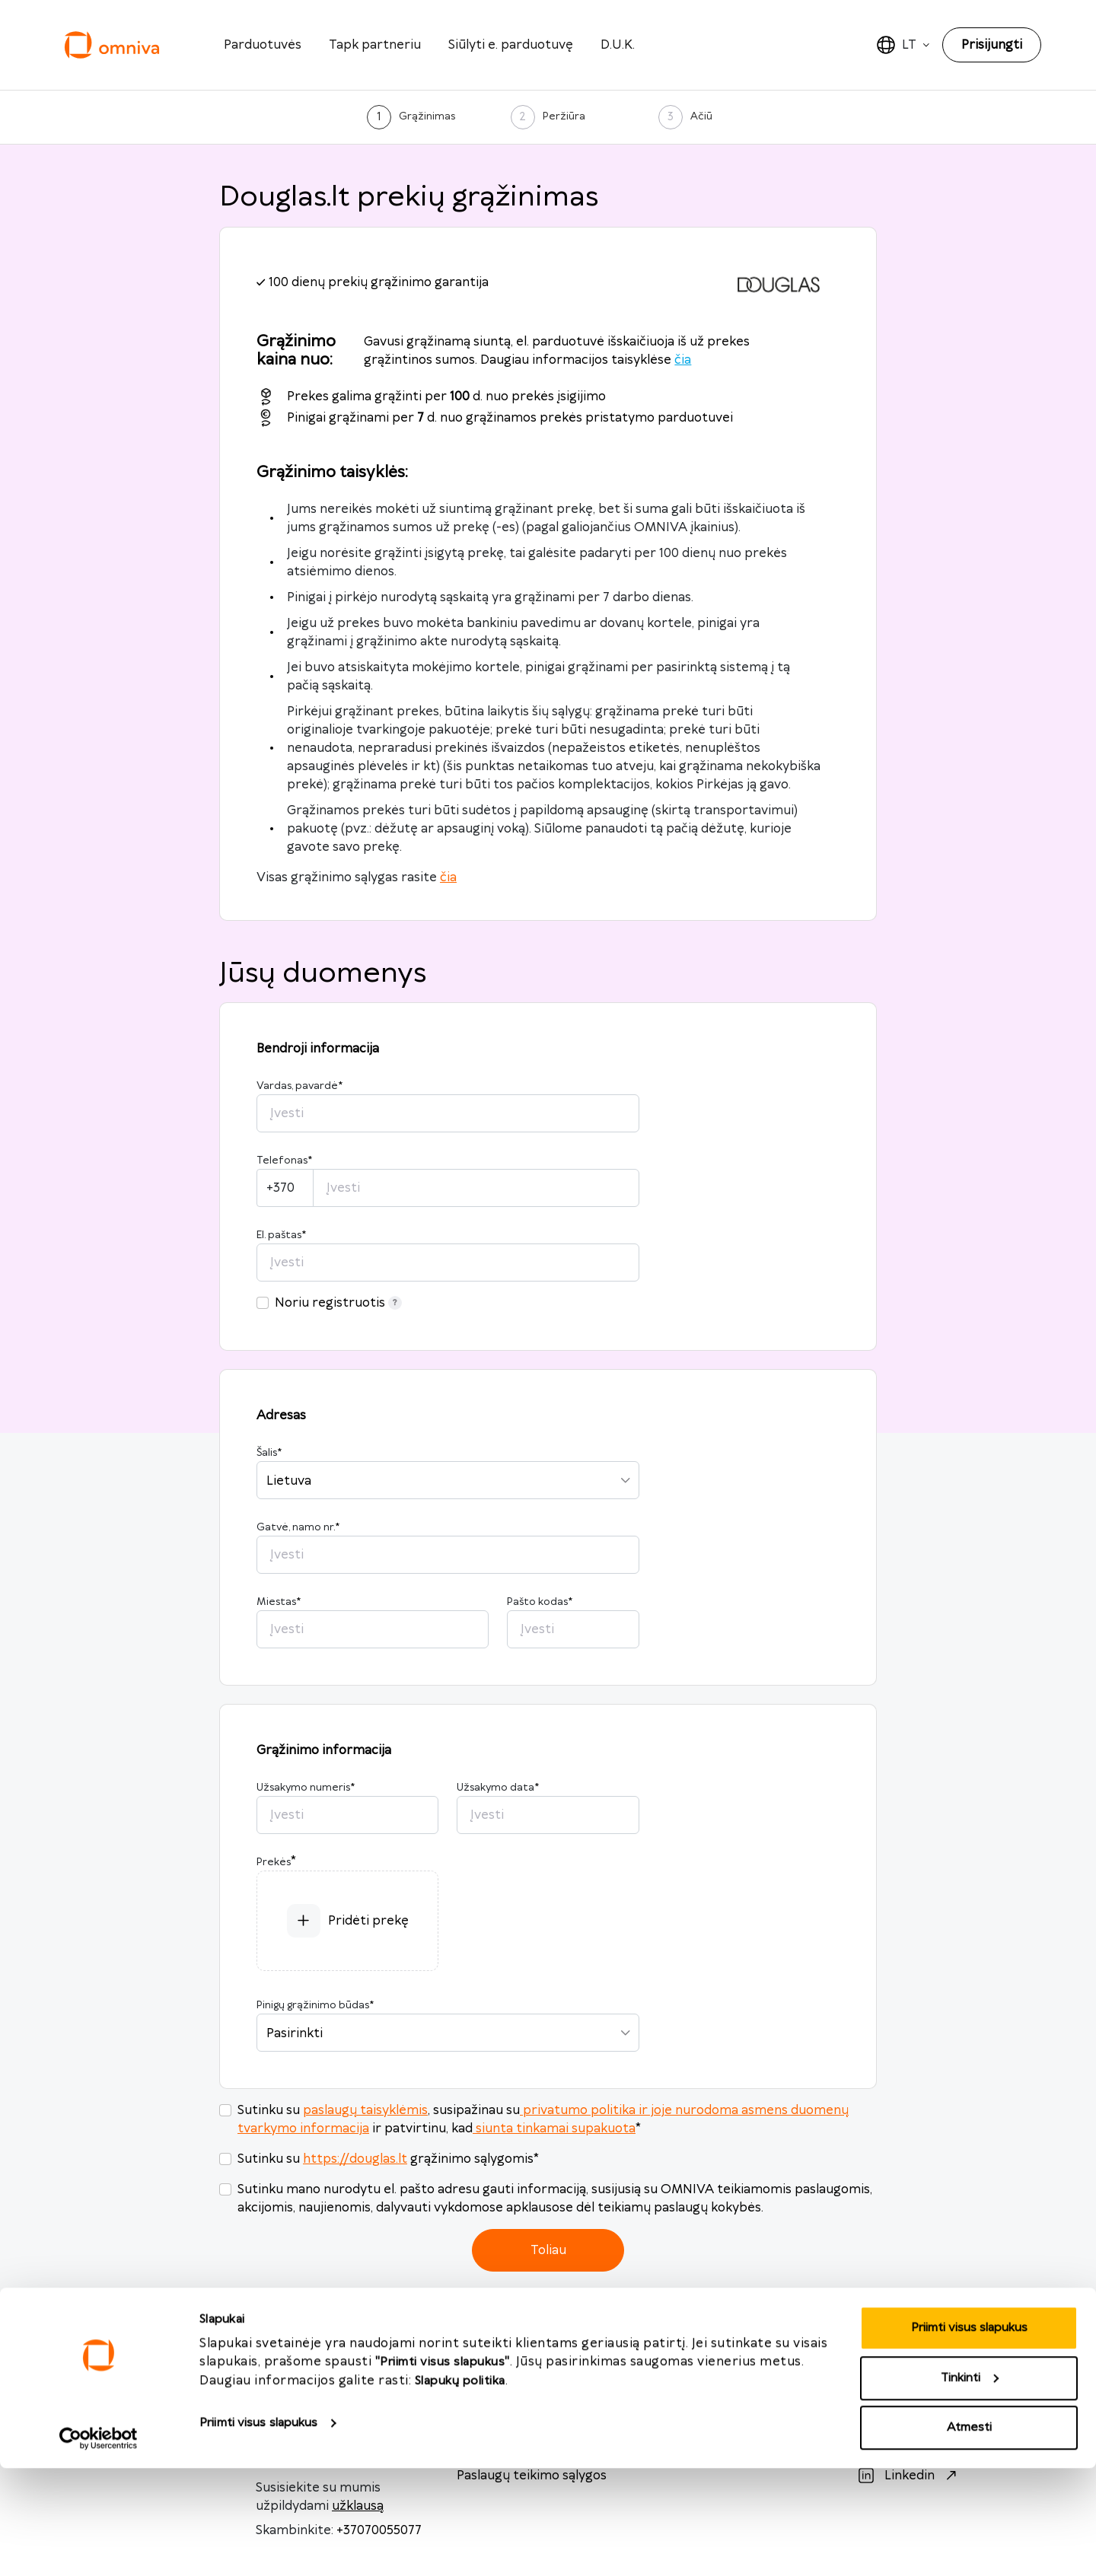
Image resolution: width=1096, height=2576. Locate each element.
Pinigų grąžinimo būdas (315, 2005)
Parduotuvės (262, 45)
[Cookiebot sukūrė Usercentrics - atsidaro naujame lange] (98, 2546)
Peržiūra (564, 116)
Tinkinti (970, 2486)
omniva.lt (698, 2384)
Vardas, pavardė (299, 1086)
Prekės (273, 1862)
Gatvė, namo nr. (297, 1527)
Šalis (269, 1453)
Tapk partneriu (375, 45)
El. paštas (281, 1235)
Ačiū (701, 116)
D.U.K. (618, 45)
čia (682, 360)
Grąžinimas (427, 116)
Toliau (548, 2250)
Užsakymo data (498, 1787)
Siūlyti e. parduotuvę (510, 45)
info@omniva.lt (302, 2384)
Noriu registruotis (338, 1302)
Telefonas (284, 1160)
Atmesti (969, 2535)
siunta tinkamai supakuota (554, 2128)
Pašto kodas (539, 1602)
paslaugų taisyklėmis (365, 2110)
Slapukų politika (460, 2489)
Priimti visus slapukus (258, 2531)
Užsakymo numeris (305, 1787)
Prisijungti (991, 45)
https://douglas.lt (355, 2159)
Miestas (278, 1602)
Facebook (913, 2384)
